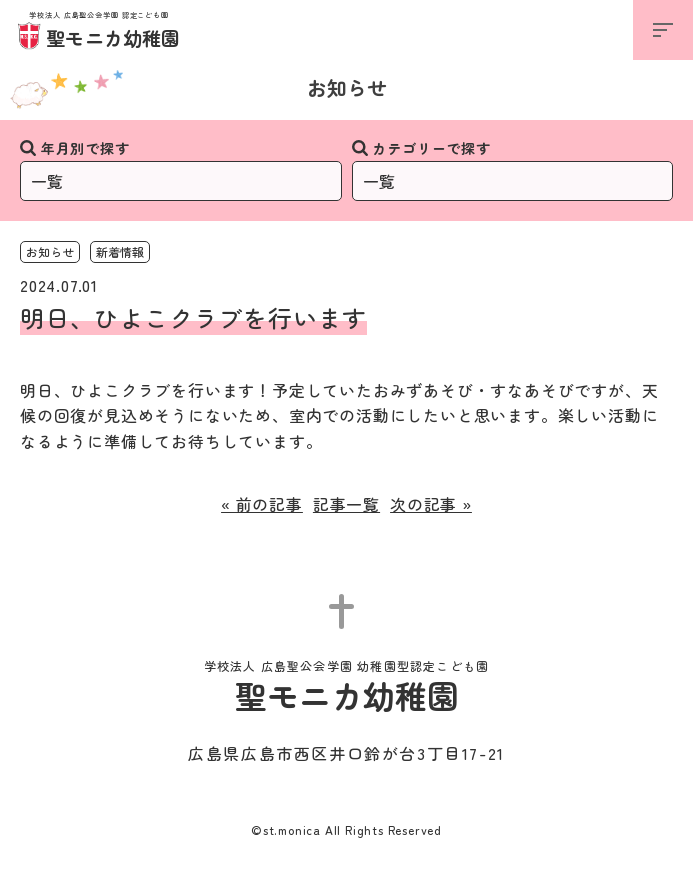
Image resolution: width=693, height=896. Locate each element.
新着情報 (120, 251)
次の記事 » (431, 504)
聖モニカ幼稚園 (99, 31)
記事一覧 (346, 504)
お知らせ (347, 87)
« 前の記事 (262, 504)
